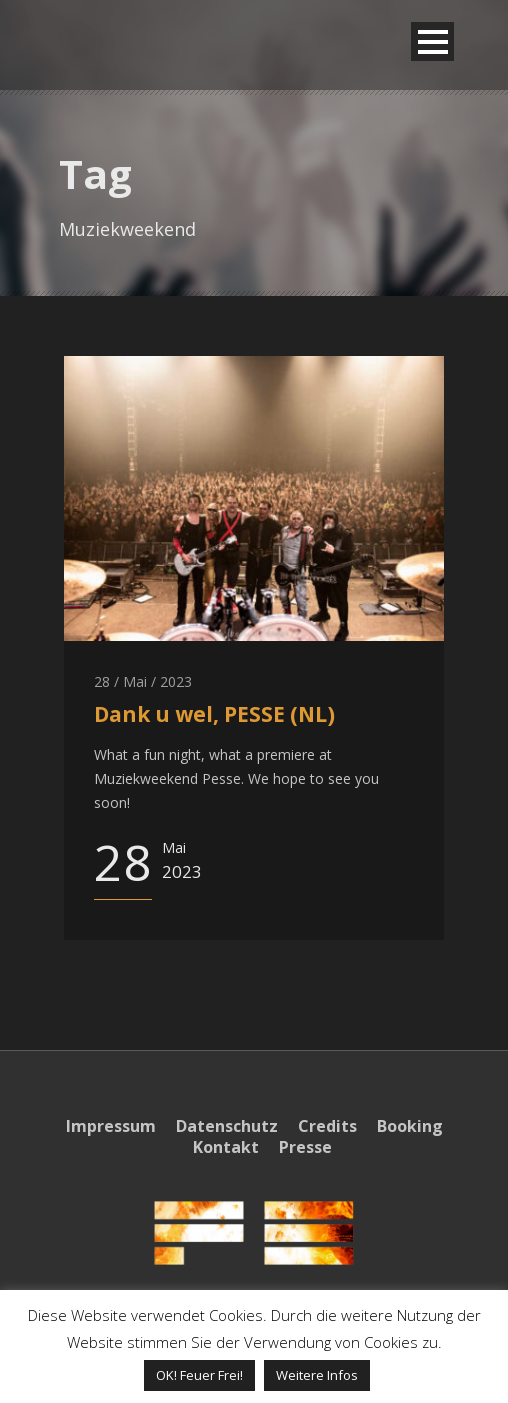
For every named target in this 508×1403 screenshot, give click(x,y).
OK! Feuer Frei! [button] (199, 1375)
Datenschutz (227, 1126)
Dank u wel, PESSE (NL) (214, 714)
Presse (305, 1147)
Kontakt (226, 1147)
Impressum (111, 1126)
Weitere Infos (317, 1375)
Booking (410, 1126)
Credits (327, 1126)
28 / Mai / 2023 (143, 681)
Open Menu (432, 41)
